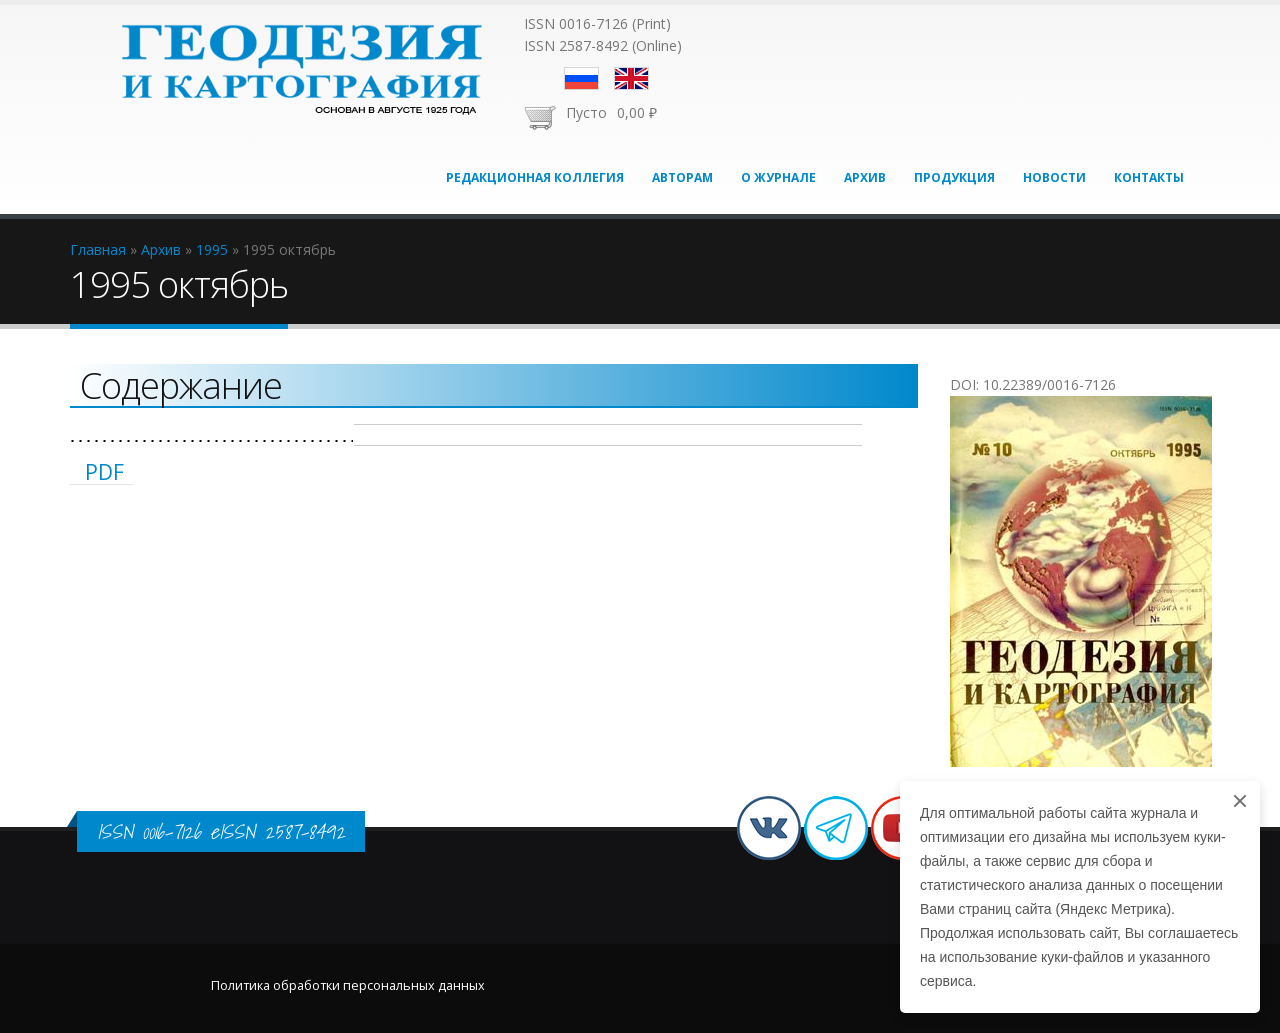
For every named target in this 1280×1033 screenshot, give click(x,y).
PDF (104, 472)
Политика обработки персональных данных (348, 985)
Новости (1054, 177)
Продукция (954, 177)
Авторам (682, 177)
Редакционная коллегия (535, 177)
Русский (581, 78)
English (631, 78)
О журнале (778, 177)
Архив (865, 177)
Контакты (1149, 177)
